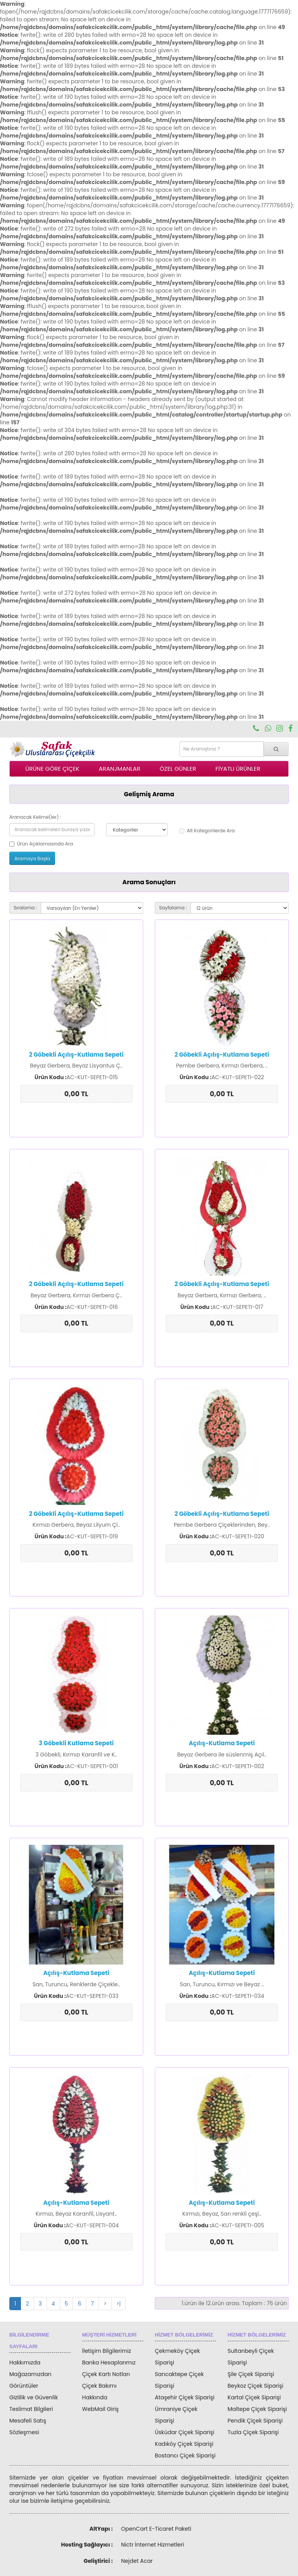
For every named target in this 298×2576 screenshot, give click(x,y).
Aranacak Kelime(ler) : (35, 817)
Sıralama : (25, 907)
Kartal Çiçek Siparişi (254, 2397)
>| (118, 2303)
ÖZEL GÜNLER (178, 769)
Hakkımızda (24, 2362)
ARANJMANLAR (119, 769)
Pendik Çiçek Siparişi (255, 2420)
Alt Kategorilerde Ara (207, 830)
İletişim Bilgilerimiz (106, 2351)
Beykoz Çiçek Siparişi (256, 2386)
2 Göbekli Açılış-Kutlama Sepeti (76, 1054)
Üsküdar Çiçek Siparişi (184, 2432)
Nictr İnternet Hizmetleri (152, 2544)
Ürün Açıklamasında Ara (41, 843)
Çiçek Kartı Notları (106, 2374)
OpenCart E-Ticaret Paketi (156, 2529)
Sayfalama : (173, 907)
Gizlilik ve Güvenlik (33, 2397)
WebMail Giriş (100, 2409)
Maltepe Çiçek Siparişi (257, 2409)
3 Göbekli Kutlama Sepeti (76, 1743)
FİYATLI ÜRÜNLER (237, 769)
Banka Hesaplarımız (109, 2362)
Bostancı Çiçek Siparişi (185, 2455)
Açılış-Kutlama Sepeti (222, 1743)
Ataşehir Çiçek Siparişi (185, 2397)
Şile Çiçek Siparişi (251, 2374)
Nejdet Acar (137, 2561)
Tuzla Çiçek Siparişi (253, 2432)
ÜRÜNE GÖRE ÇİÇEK (52, 769)
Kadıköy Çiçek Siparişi (184, 2444)
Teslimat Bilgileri (31, 2409)
